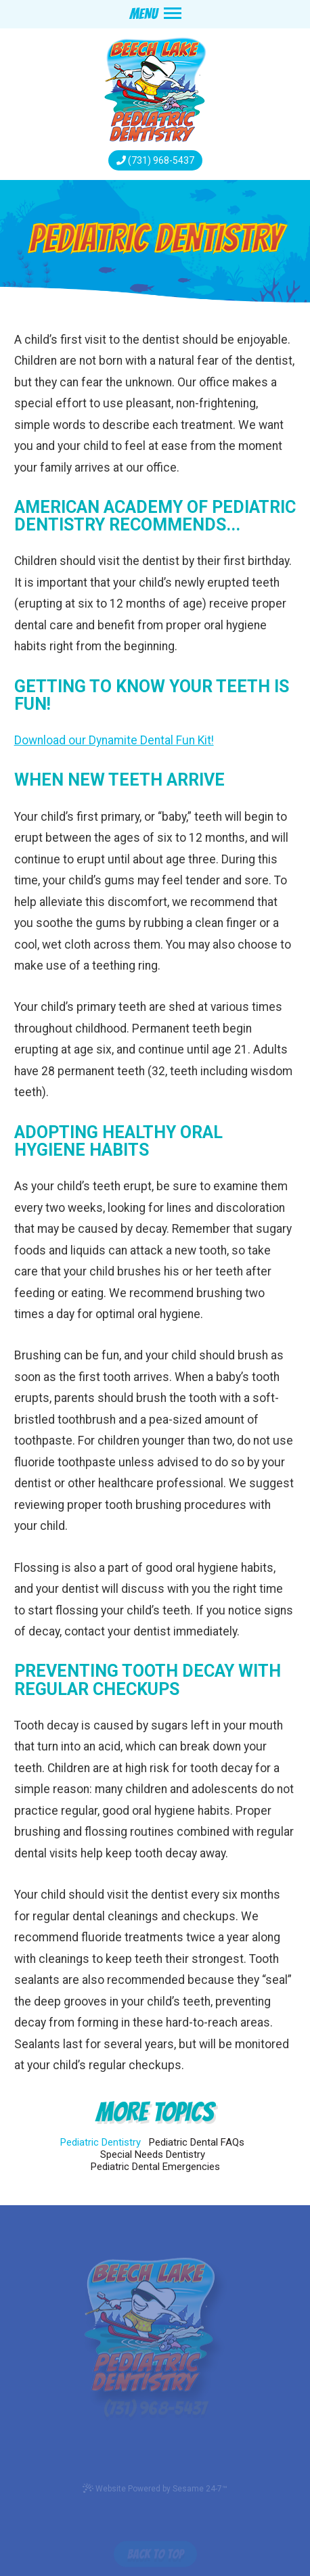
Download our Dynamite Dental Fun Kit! (114, 740)
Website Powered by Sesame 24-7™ (155, 2488)
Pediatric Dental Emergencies (155, 2167)
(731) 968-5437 (161, 160)
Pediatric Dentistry (100, 2142)
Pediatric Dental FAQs (196, 2142)
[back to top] (155, 2549)
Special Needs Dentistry (152, 2154)
